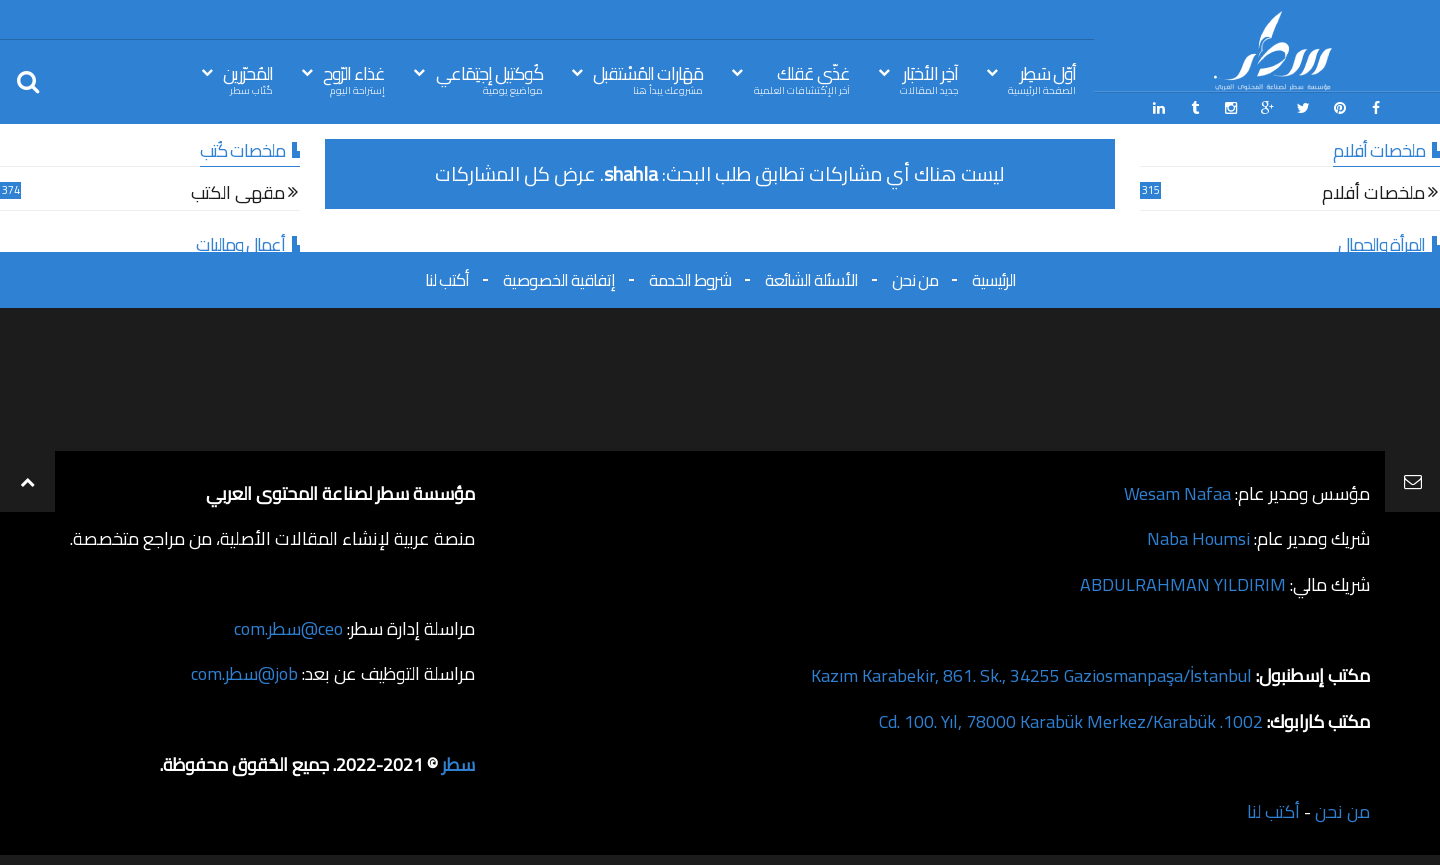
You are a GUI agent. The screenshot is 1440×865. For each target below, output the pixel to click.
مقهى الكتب (238, 195)
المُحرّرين (248, 78)
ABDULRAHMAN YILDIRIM (1183, 582)
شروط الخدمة (690, 279)
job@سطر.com (244, 672)
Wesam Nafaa (1177, 492)
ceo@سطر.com (288, 627)
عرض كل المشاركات (515, 173)
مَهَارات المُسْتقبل (648, 78)
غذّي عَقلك (802, 78)
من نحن (915, 279)
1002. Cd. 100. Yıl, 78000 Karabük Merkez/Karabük (1071, 717)
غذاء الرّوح (354, 78)
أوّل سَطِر (1042, 78)
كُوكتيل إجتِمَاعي (489, 78)
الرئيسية (994, 279)
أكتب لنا (447, 279)
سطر (458, 762)
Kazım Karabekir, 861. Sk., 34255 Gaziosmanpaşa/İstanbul (1031, 672)
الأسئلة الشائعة (811, 279)
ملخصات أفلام (1373, 195)
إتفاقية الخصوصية (559, 279)
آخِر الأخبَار (929, 78)
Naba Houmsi (1198, 537)
